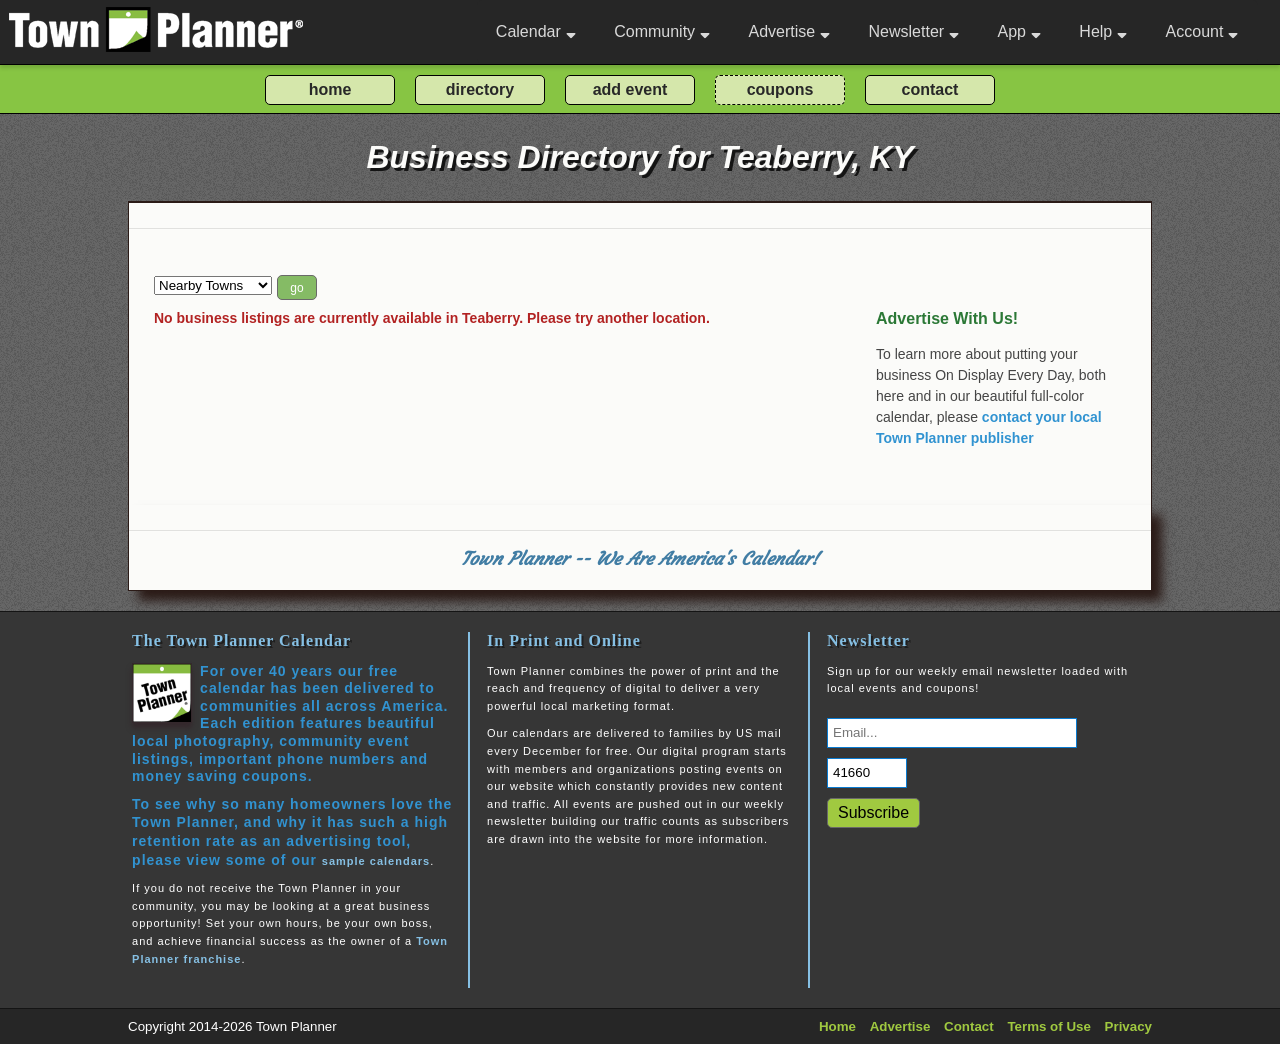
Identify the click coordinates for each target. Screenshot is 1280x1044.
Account (1202, 31)
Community (662, 31)
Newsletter (914, 31)
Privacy (1128, 1026)
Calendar (536, 31)
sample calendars (376, 861)
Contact (969, 1026)
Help (1103, 31)
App (1018, 31)
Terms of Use (1048, 1026)
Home (837, 1026)
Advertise (789, 31)
